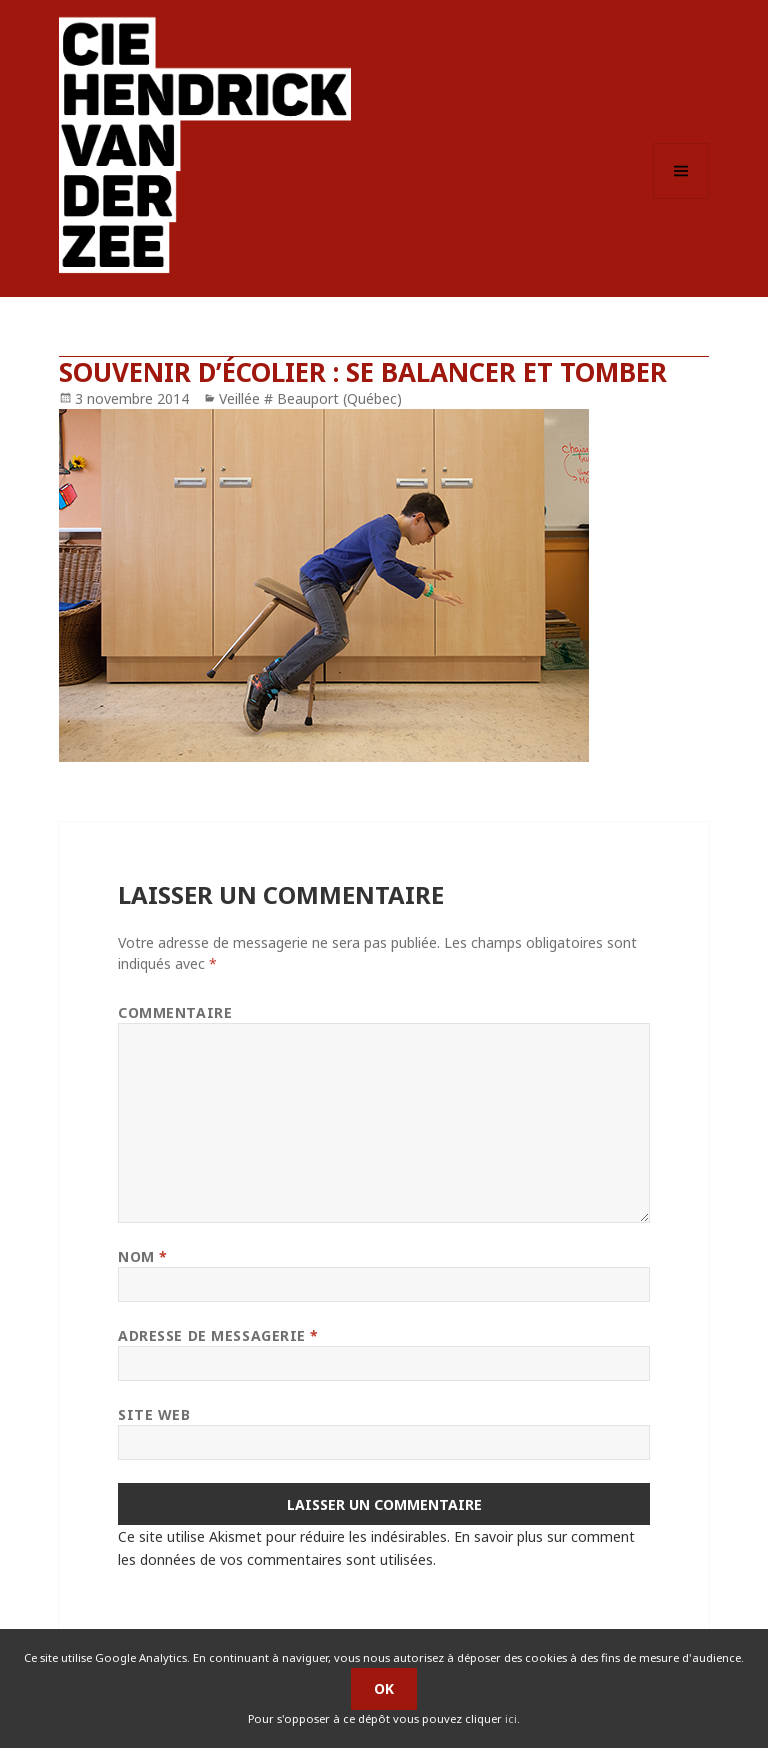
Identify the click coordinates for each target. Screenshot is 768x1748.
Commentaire (175, 1012)
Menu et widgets (681, 198)
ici (511, 1718)
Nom (143, 1256)
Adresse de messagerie (218, 1335)
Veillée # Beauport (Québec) (310, 398)
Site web (154, 1414)
